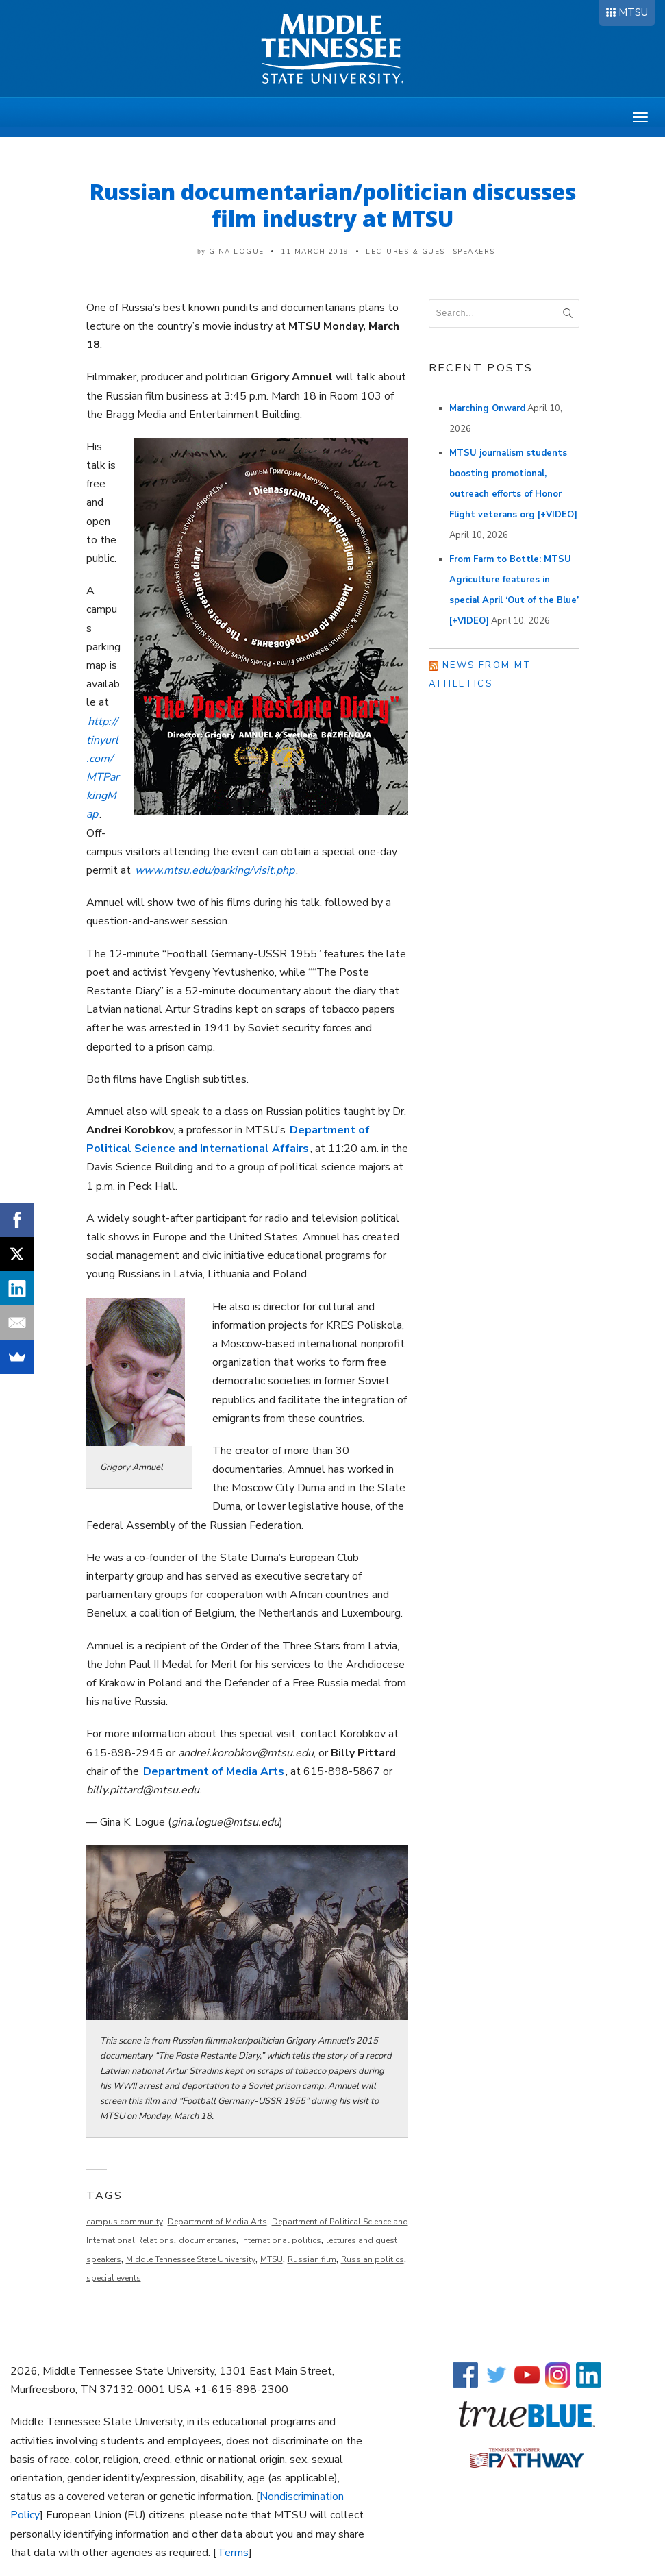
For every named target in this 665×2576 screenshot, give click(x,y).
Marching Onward (487, 408)
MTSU (633, 12)
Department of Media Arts (213, 1771)
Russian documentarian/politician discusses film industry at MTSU (333, 205)
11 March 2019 (315, 251)
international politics (281, 2240)
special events (113, 2277)
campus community (124, 2221)
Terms (233, 2552)
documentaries (207, 2240)
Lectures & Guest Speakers (430, 251)
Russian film (312, 2259)
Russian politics (372, 2259)
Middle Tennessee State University (190, 2259)
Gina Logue (236, 251)
